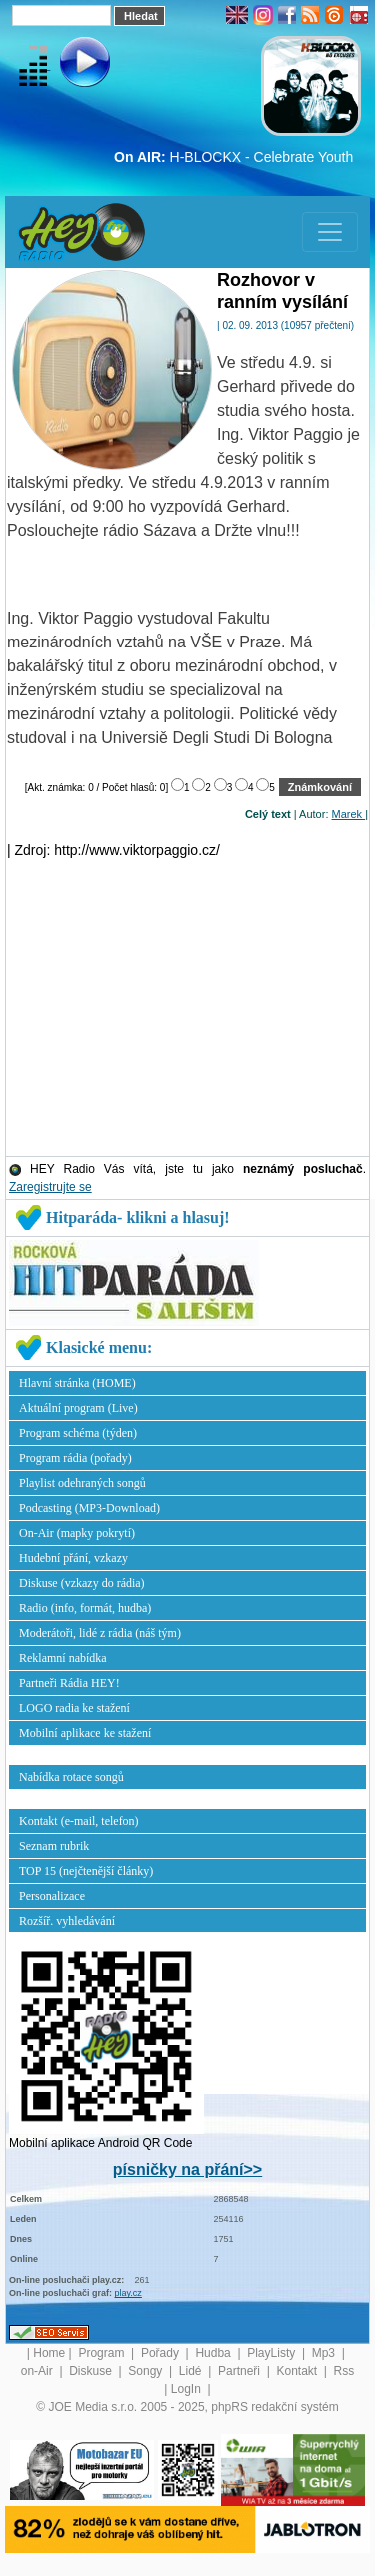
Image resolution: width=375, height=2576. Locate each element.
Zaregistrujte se (50, 1187)
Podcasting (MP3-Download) (89, 1508)
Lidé (192, 2371)
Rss (344, 2371)
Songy (146, 2371)
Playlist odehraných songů (82, 1483)
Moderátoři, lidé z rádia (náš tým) (100, 1633)
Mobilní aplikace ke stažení (85, 1733)
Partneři (240, 2371)
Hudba (214, 2353)
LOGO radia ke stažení (74, 1708)
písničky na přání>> (187, 2169)
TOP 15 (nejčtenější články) (86, 1871)
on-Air (38, 2371)
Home (49, 2353)
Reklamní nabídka (63, 1658)
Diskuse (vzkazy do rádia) (82, 1583)
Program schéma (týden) (78, 1433)
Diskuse (92, 2371)
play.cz (128, 2293)
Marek (349, 814)
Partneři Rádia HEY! (69, 1683)
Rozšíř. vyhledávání (67, 1921)
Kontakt (298, 2371)
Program (102, 2353)
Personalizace (52, 1896)
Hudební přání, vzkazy (73, 1558)
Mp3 (325, 2353)
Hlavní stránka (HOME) (77, 1383)
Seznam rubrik (54, 1846)
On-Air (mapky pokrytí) (77, 1533)
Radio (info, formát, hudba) (85, 1608)
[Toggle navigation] (330, 232)
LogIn (187, 2389)
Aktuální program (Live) (78, 1408)
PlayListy (272, 2353)
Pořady (161, 2353)
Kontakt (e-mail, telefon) (79, 1821)
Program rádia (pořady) (75, 1458)
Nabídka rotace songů (71, 1777)
